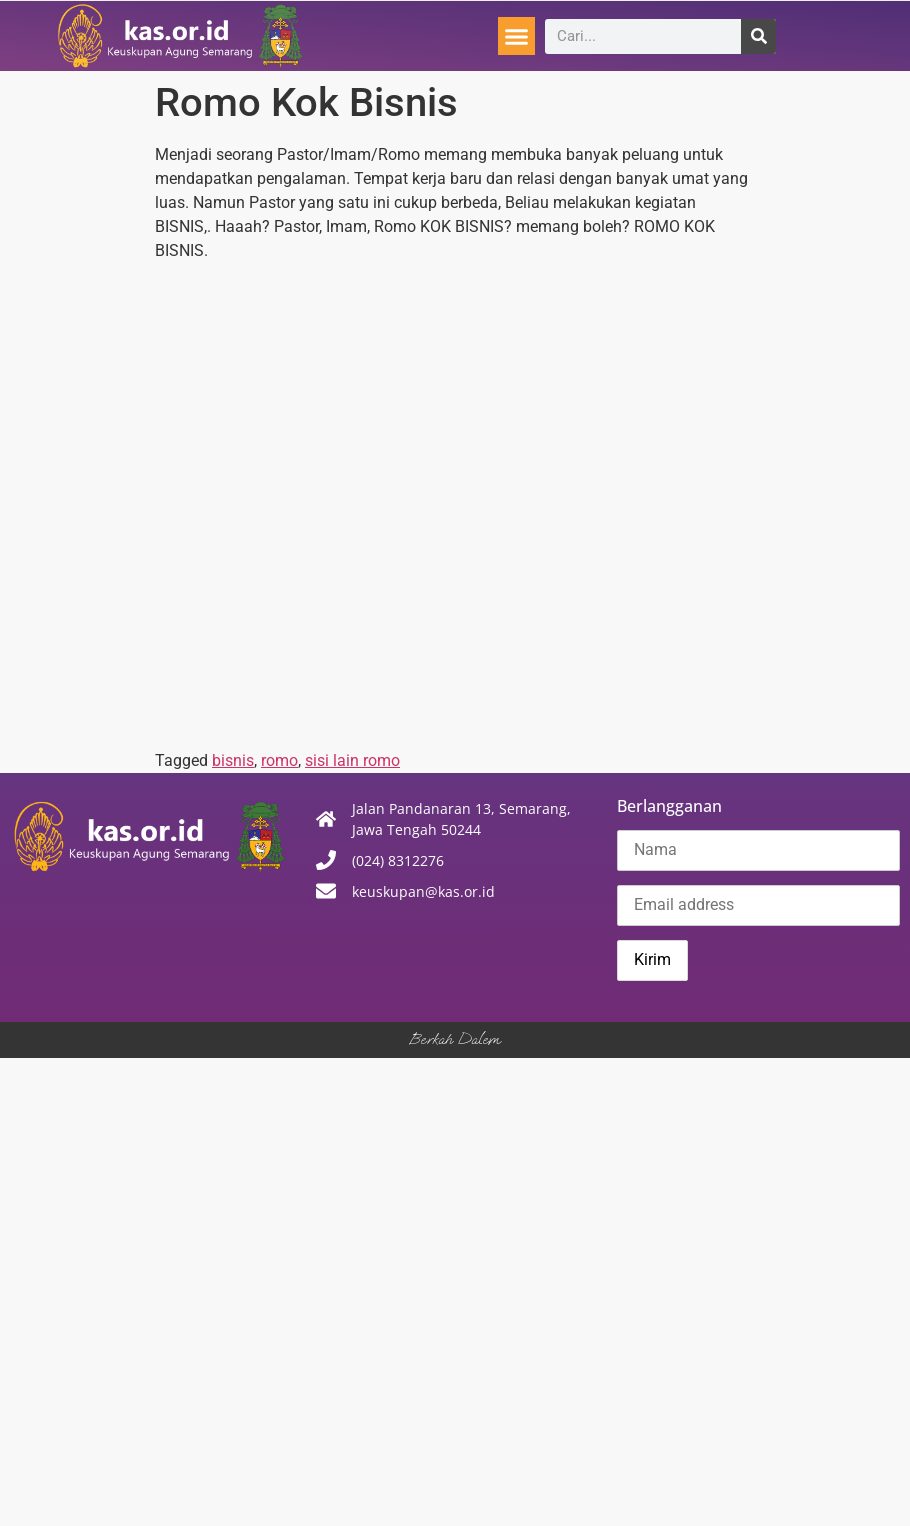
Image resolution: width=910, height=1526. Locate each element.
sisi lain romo (352, 760)
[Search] (758, 36)
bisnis (233, 760)
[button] (517, 36)
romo (279, 760)
